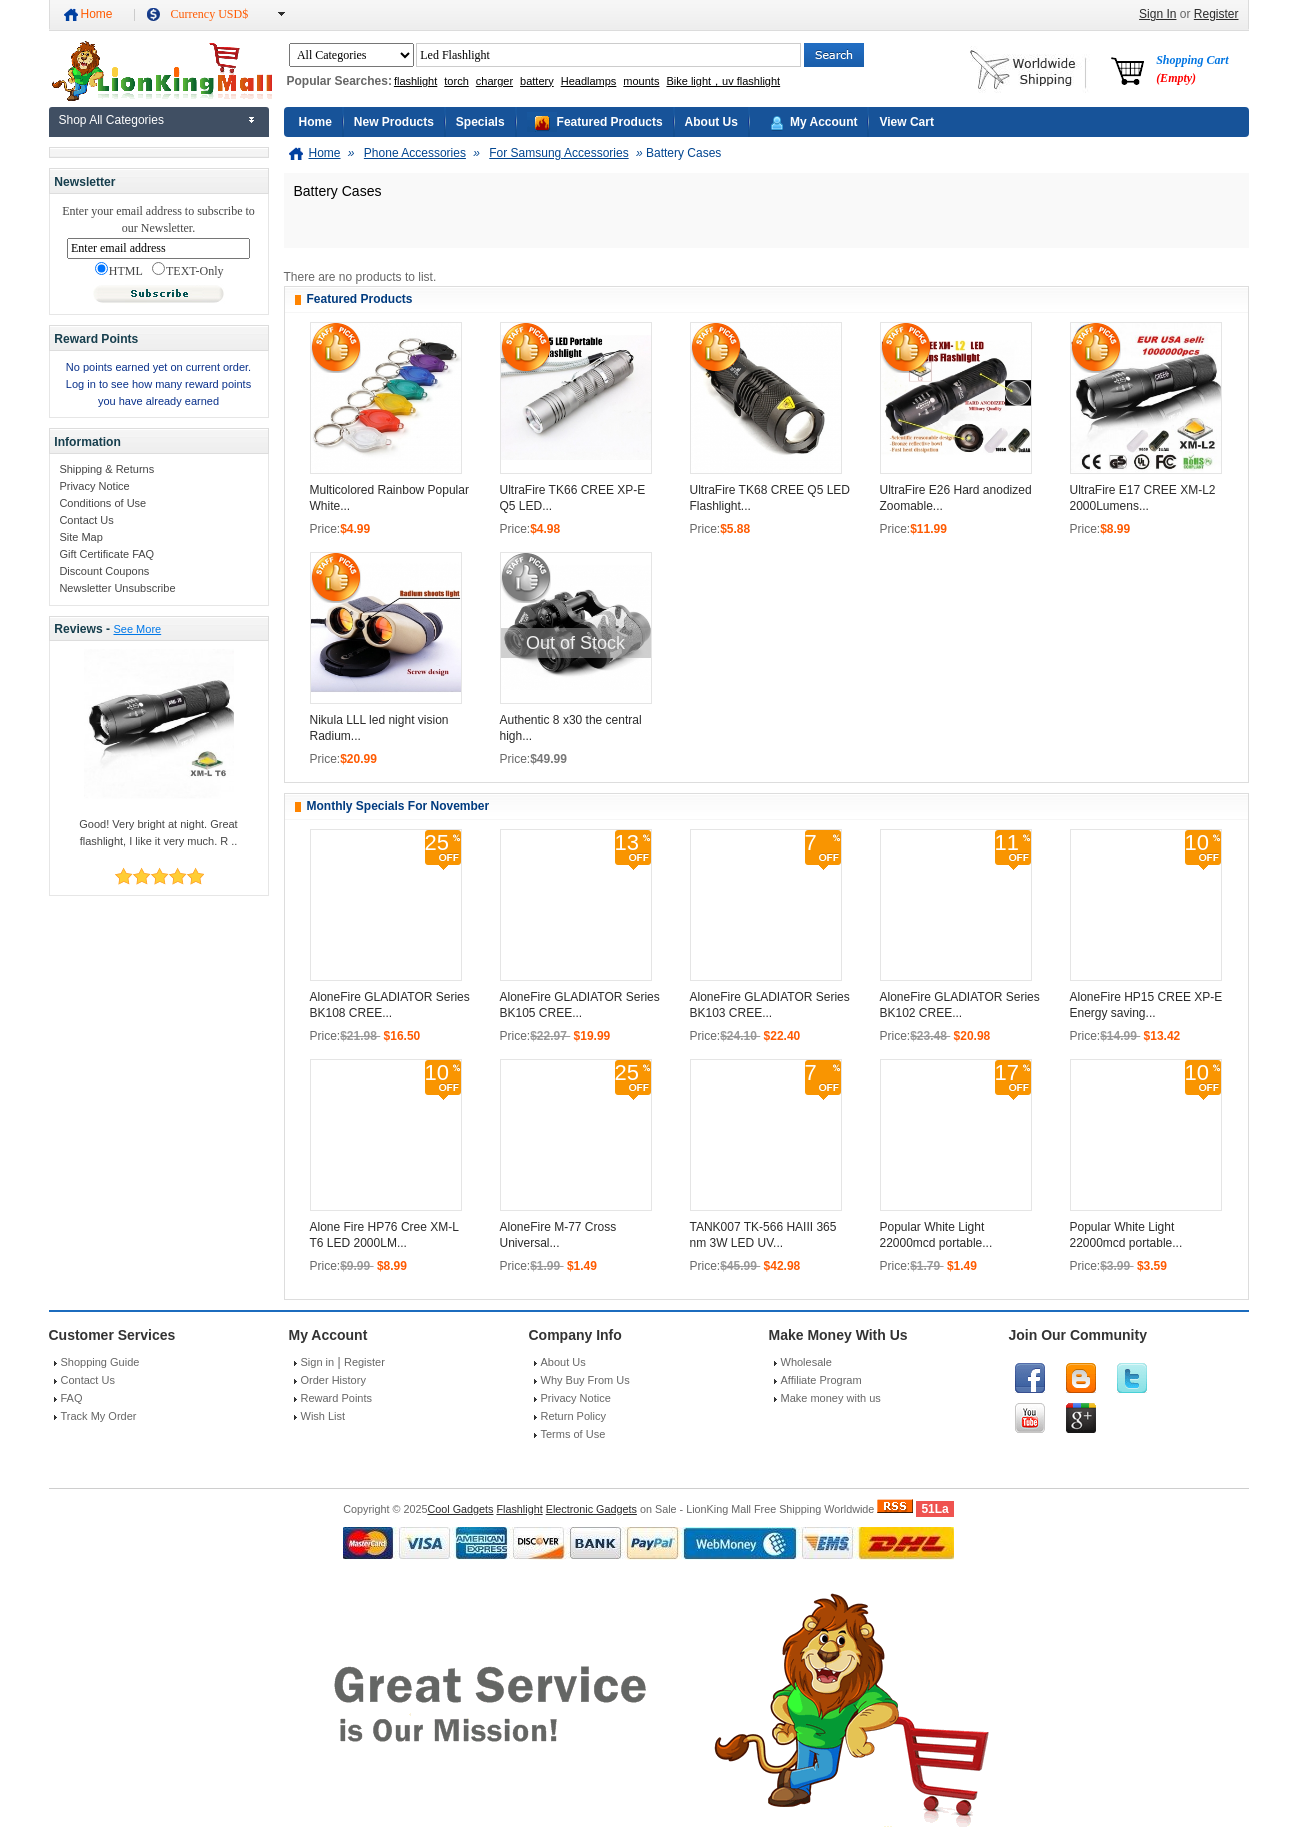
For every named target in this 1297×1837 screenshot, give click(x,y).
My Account (824, 122)
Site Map (80, 537)
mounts (641, 81)
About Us (711, 122)
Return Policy (573, 1416)
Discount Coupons (104, 571)
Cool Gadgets (460, 1509)
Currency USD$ (210, 14)
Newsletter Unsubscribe (117, 588)
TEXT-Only (188, 270)
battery (537, 81)
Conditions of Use (102, 503)
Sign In (1157, 14)
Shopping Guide (100, 1362)
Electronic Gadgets (591, 1509)
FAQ (72, 1398)
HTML (119, 270)
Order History (333, 1380)
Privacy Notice (94, 486)
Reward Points (337, 1398)
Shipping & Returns (106, 469)
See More (137, 629)
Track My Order (99, 1416)
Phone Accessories (415, 153)
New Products (394, 122)
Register (1216, 14)
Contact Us (86, 520)
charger (494, 81)
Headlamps (589, 81)
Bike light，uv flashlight (723, 81)
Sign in (318, 1362)
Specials (480, 122)
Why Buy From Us (585, 1380)
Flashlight (519, 1509)
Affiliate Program (821, 1380)
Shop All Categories (111, 120)
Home (97, 14)
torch (456, 81)
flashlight (415, 81)
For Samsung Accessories (558, 153)
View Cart (906, 122)
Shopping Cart (1192, 69)
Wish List (323, 1416)
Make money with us (831, 1398)
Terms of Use (573, 1434)
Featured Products (610, 122)
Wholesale (806, 1362)
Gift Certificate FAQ (106, 554)
